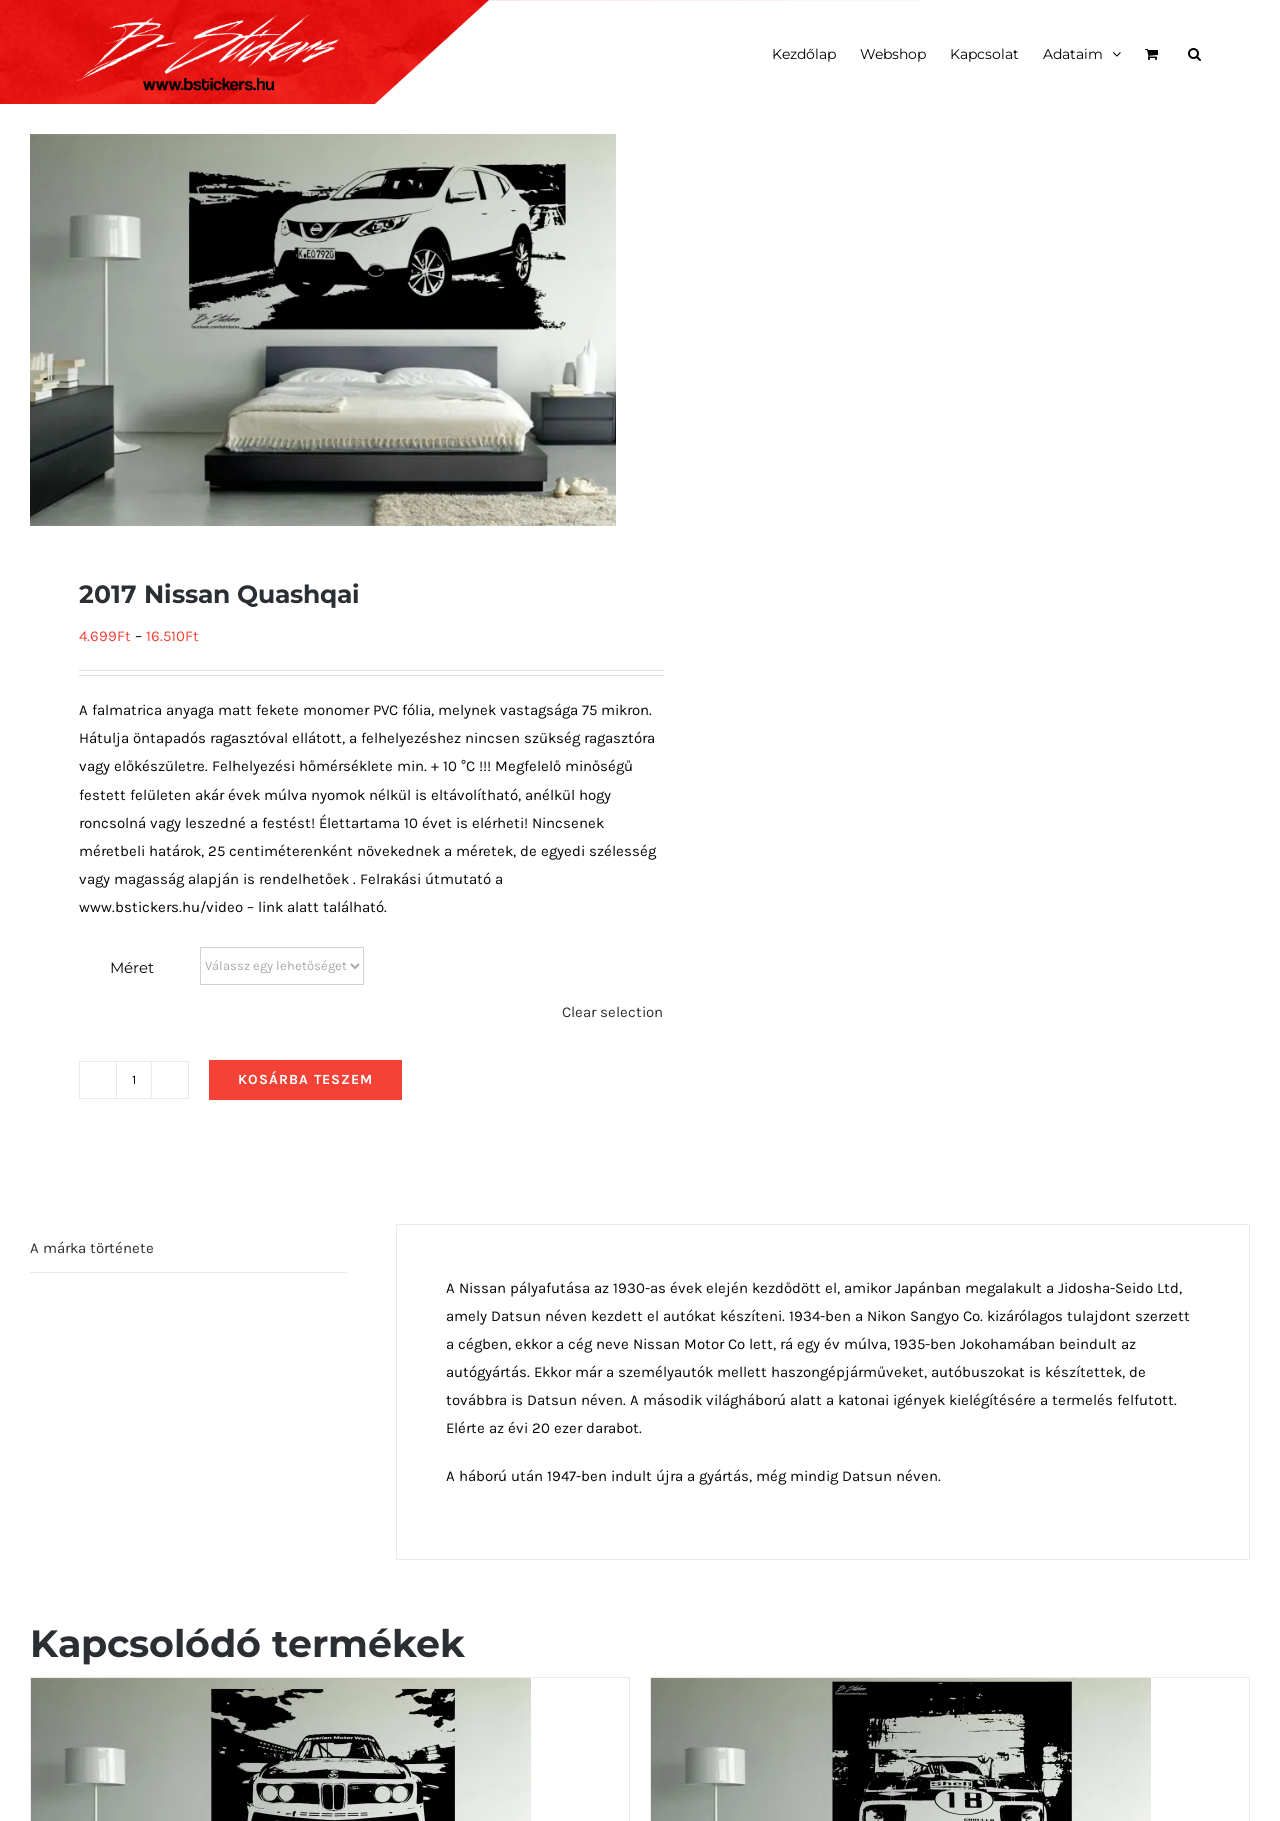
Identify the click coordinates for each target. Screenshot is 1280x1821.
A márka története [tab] (92, 1248)
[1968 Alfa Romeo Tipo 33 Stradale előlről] (901, 1692)
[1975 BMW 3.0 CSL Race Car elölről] (281, 1692)
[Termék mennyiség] (134, 1080)
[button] (1194, 52)
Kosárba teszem (305, 1079)
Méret (132, 967)
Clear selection (612, 1012)
